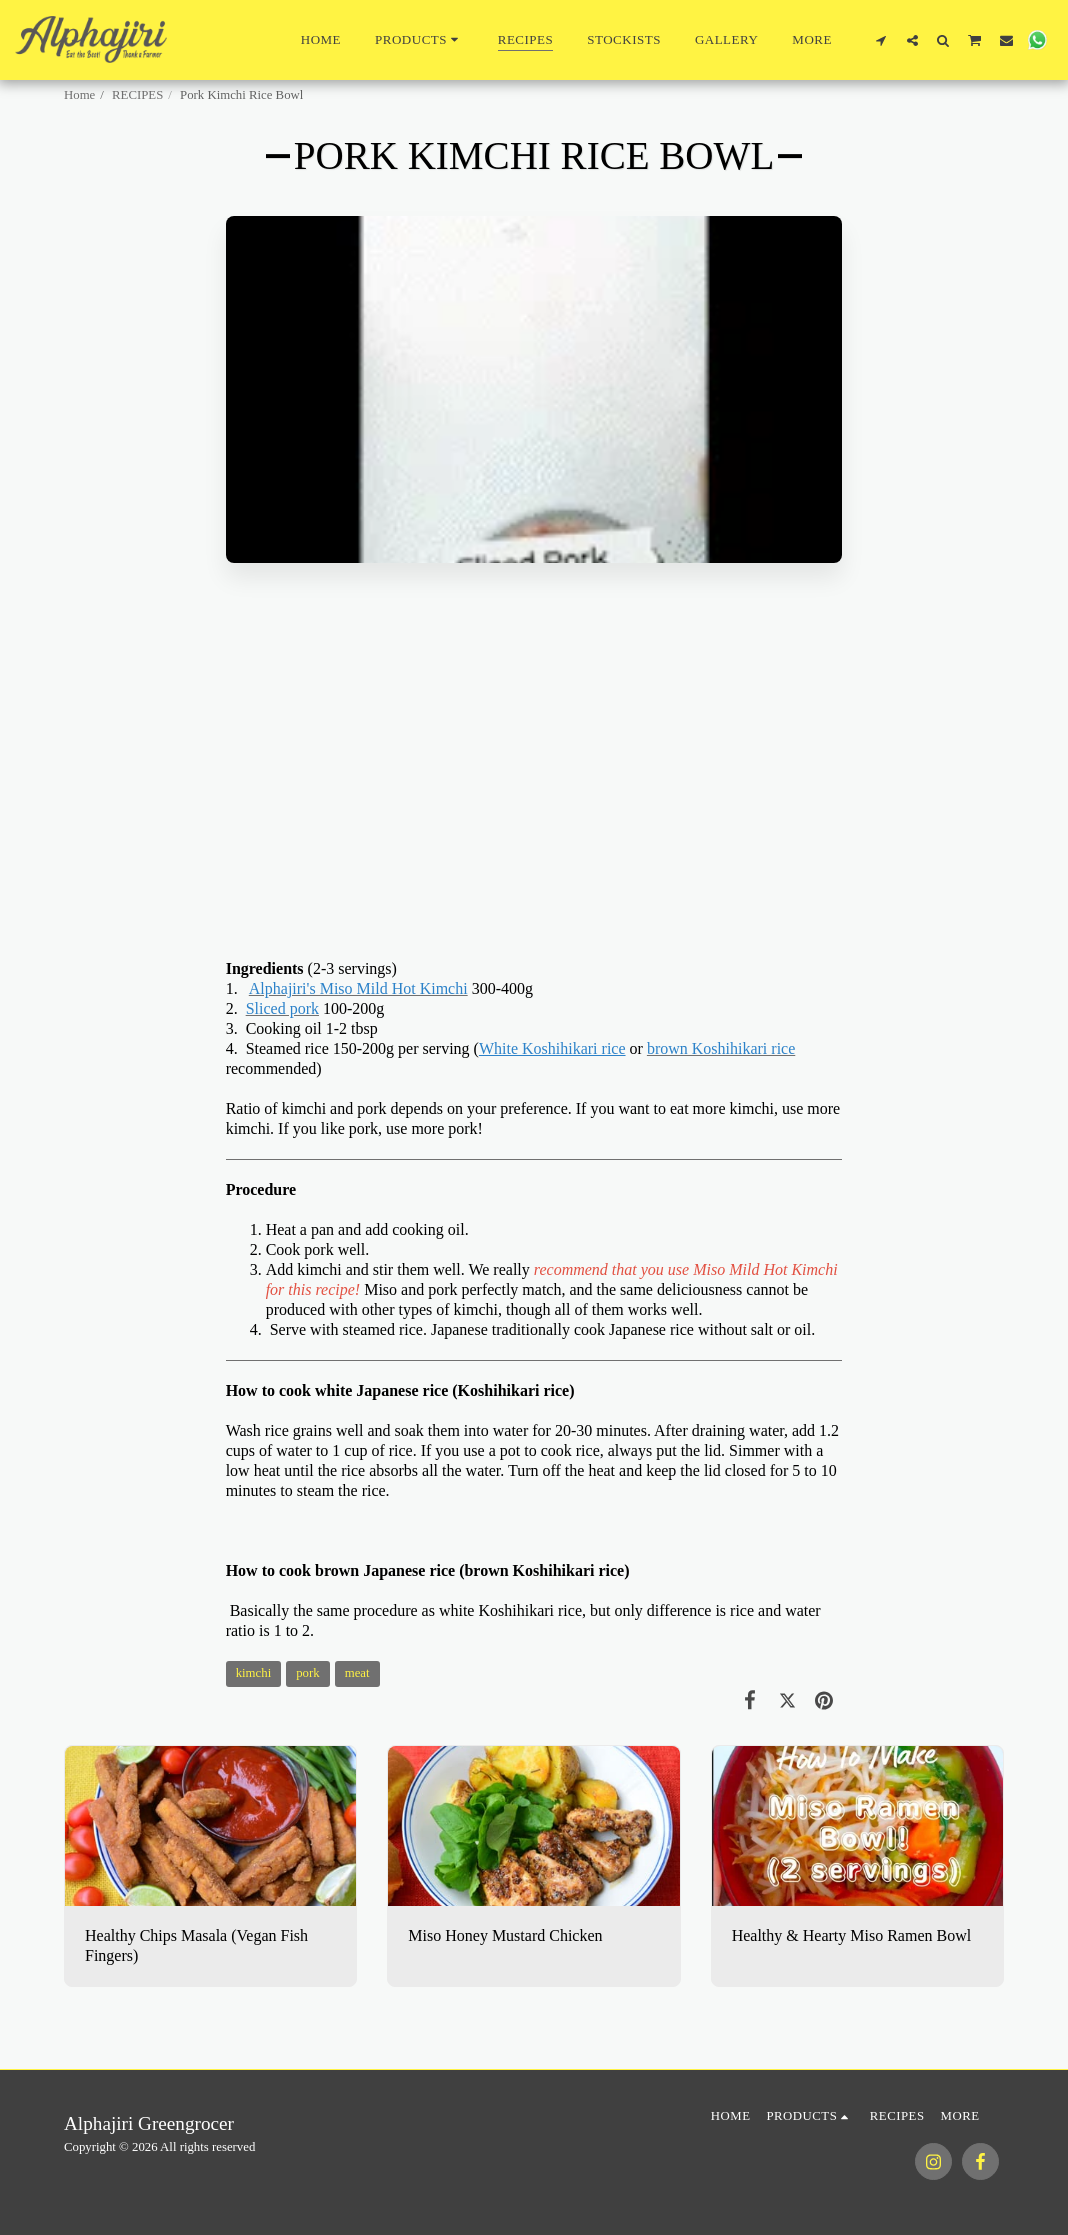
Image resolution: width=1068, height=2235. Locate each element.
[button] (881, 40)
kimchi (254, 1673)
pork (307, 1673)
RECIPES (137, 95)
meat (357, 1673)
